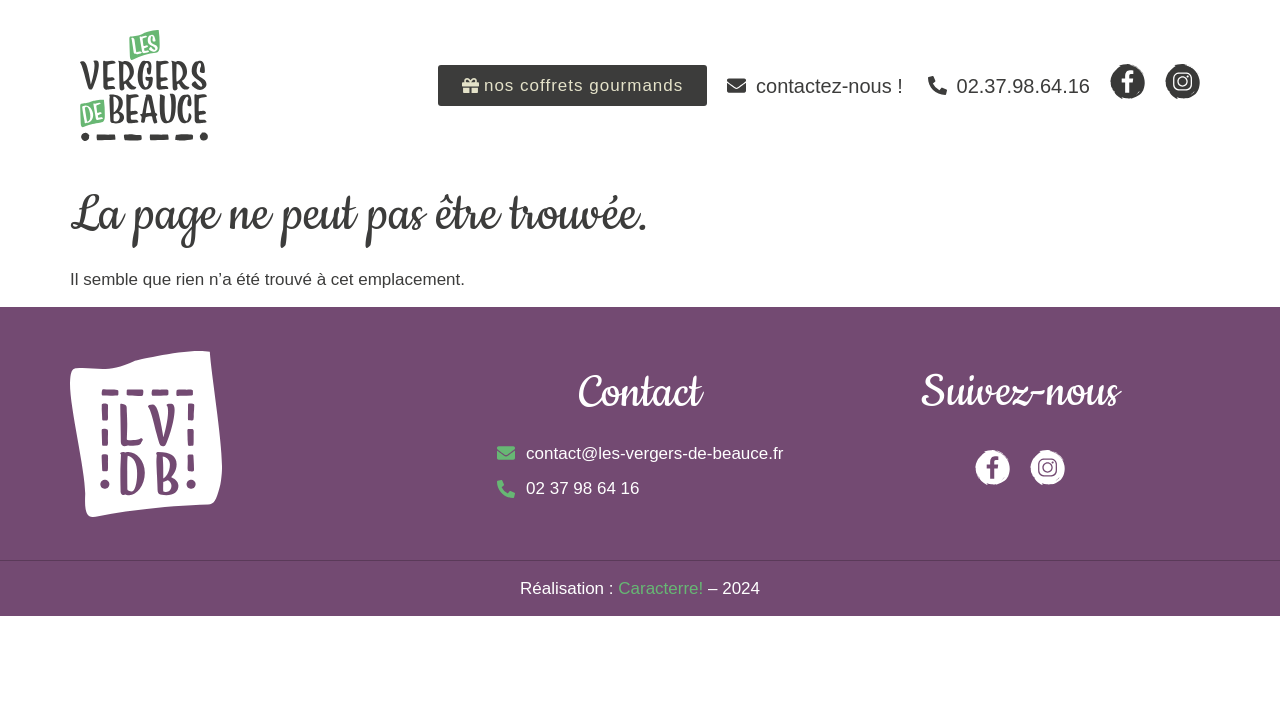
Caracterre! (660, 588)
